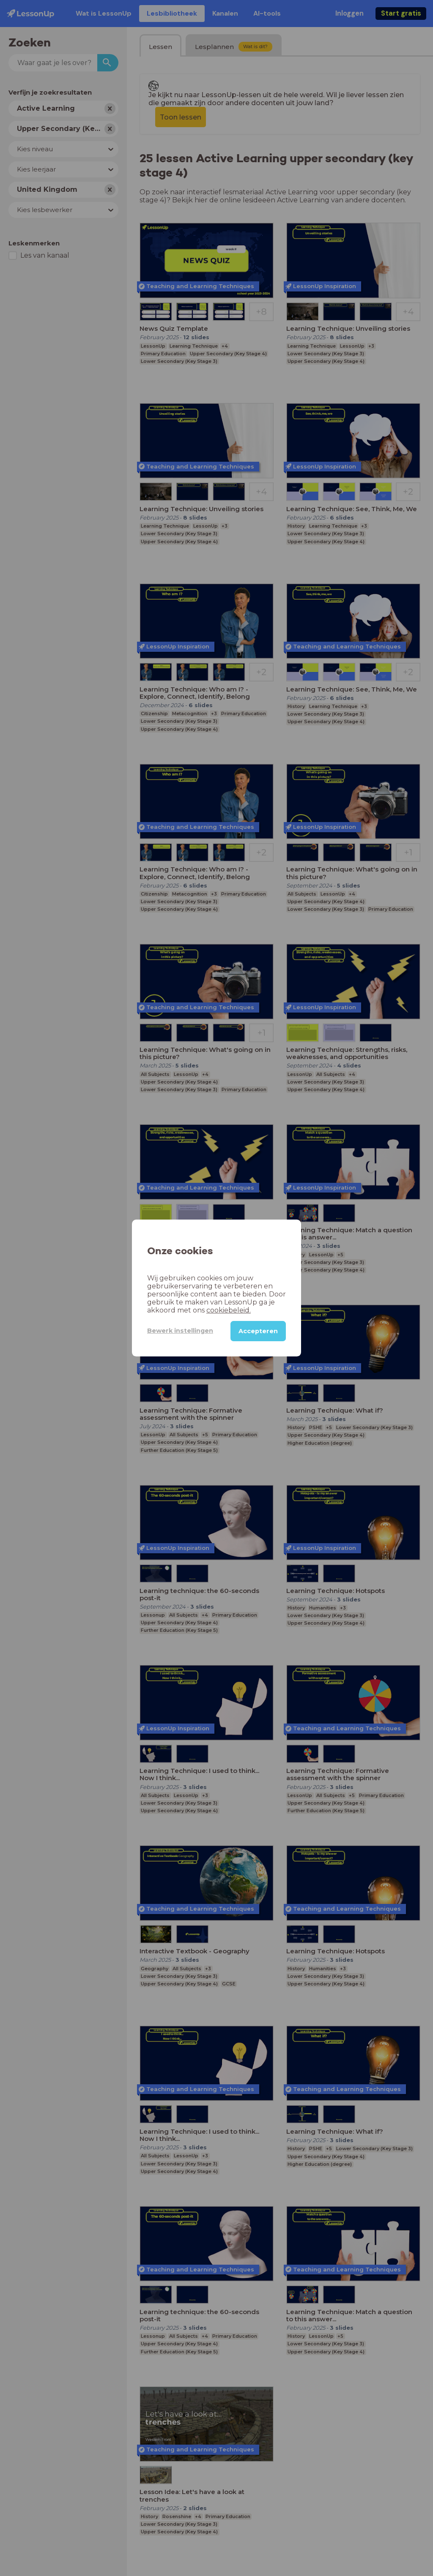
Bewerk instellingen (180, 1330)
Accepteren (258, 1331)
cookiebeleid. (228, 1310)
